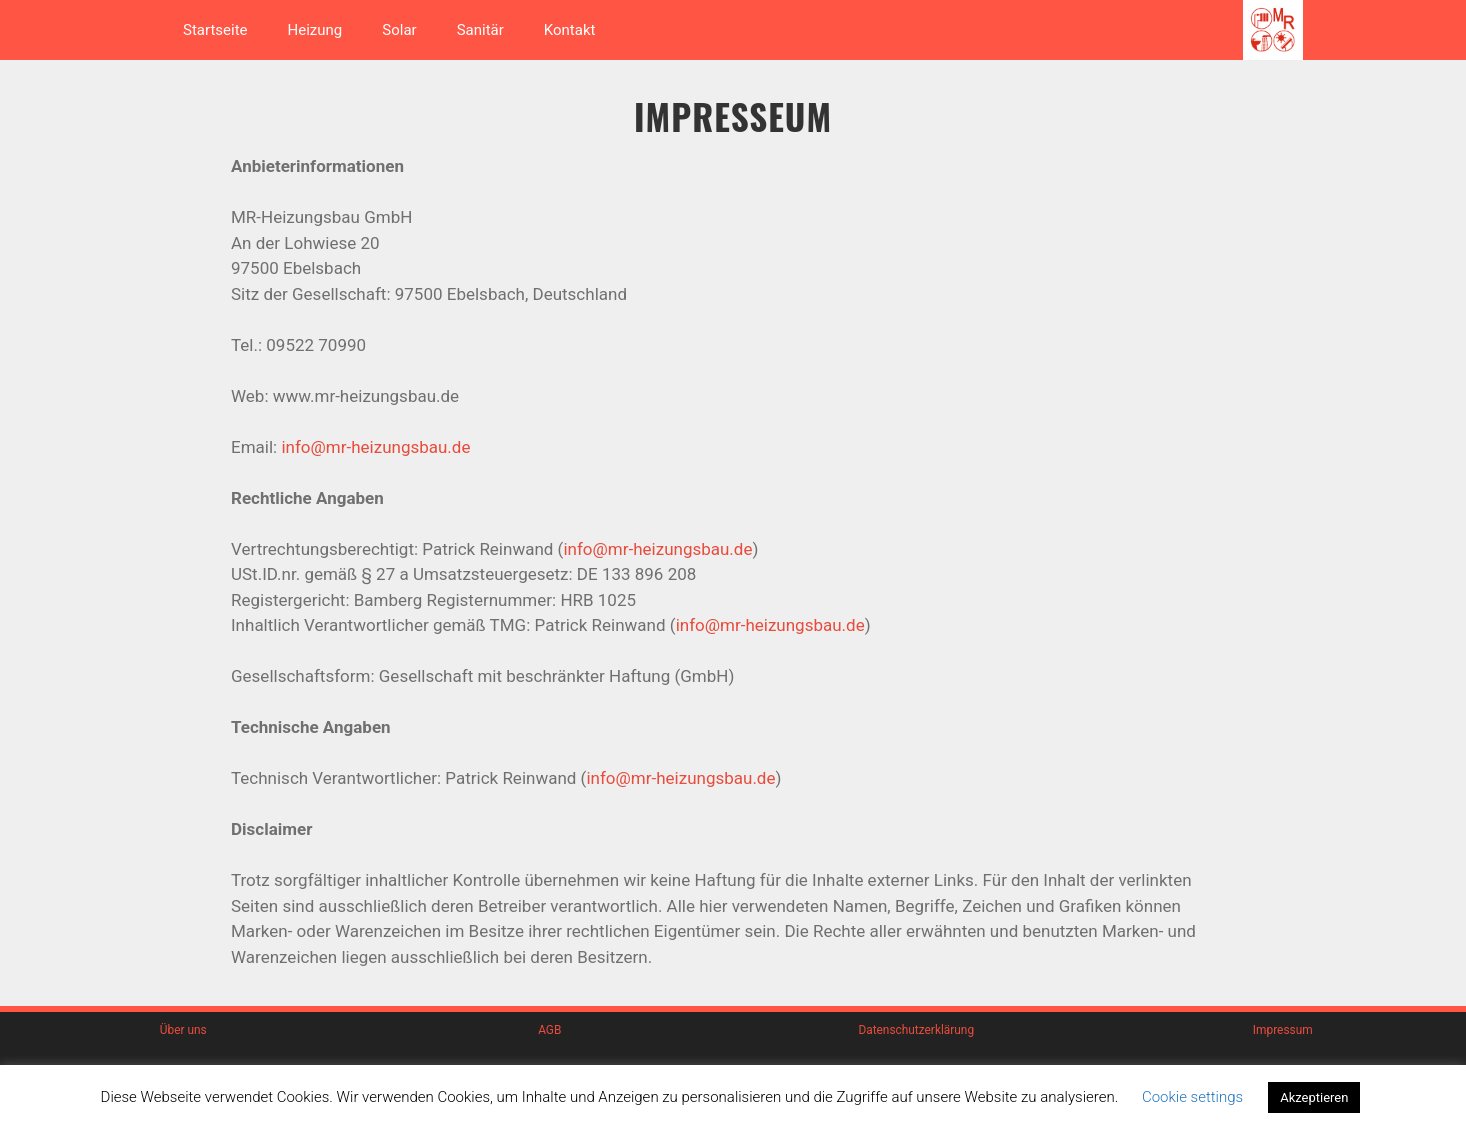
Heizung (315, 30)
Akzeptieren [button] (1314, 1097)
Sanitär (480, 30)
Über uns (183, 1030)
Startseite (215, 30)
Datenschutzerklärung (916, 1030)
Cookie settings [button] (1192, 1097)
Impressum (1283, 1030)
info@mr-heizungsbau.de (375, 447)
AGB (549, 1030)
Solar (399, 30)
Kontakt (570, 30)
